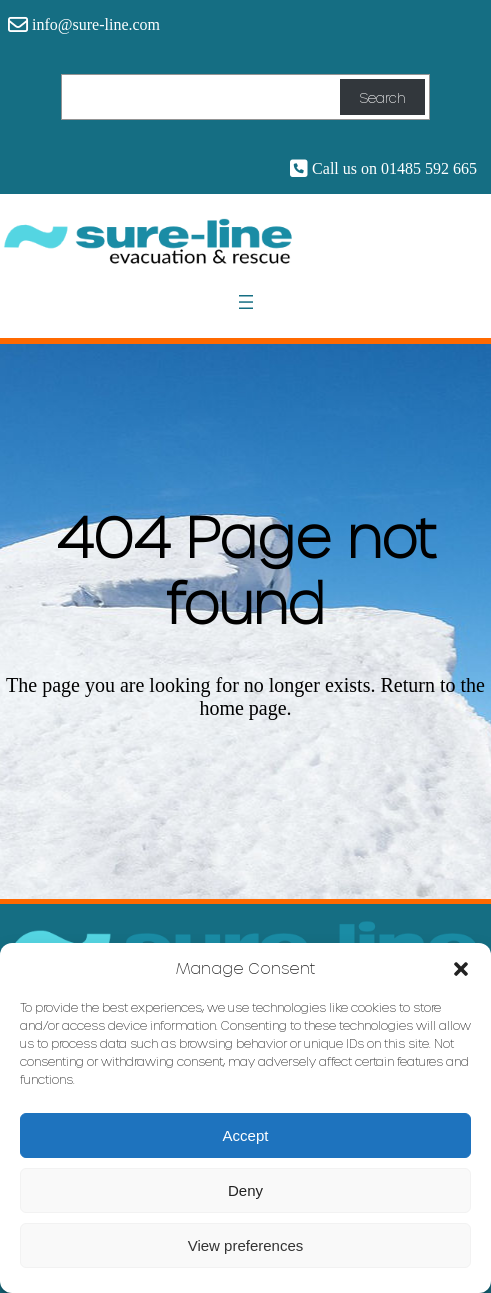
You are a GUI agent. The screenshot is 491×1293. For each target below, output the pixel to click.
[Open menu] (246, 302)
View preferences (246, 1245)
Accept (246, 1135)
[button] (461, 968)
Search (382, 97)
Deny (245, 1190)
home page (242, 708)
